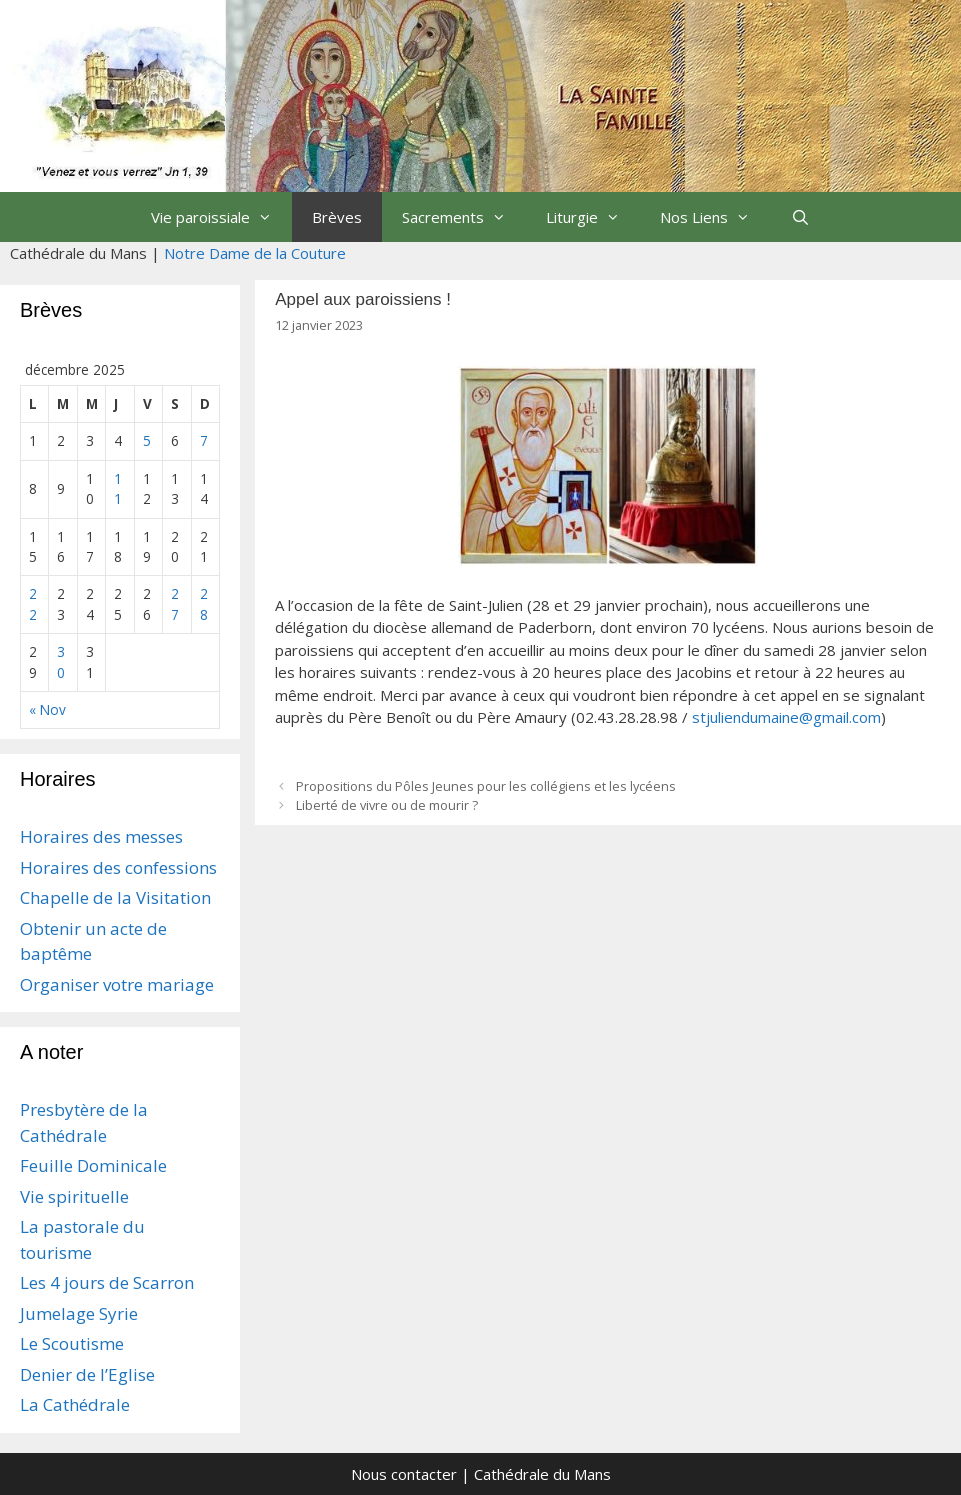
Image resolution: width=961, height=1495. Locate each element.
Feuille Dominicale (93, 1165)
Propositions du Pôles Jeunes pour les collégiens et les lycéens (486, 786)
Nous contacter (404, 1474)
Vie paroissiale (221, 217)
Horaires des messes (101, 836)
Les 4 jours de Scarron (107, 1282)
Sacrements (464, 217)
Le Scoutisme (72, 1343)
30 (61, 661)
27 (175, 603)
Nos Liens (715, 217)
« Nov (47, 709)
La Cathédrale (75, 1404)
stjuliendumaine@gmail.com (786, 717)
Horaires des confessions (118, 867)
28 (204, 603)
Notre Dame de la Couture (255, 253)
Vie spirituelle (74, 1196)
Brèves (337, 217)
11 (118, 488)
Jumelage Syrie (79, 1313)
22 (33, 603)
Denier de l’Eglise (87, 1374)
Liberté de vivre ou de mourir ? (387, 805)
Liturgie (593, 217)
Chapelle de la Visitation (115, 897)
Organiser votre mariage (117, 984)
